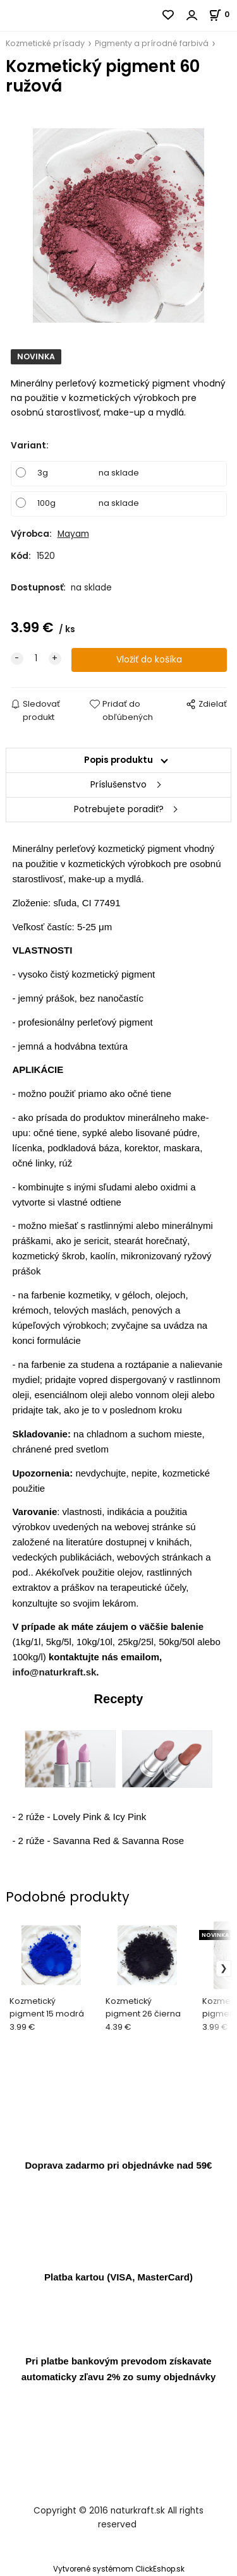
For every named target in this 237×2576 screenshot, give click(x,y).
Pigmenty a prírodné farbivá (152, 43)
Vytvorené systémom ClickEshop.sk (119, 2569)
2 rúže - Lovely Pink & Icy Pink (82, 1816)
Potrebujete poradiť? (119, 809)
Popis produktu (118, 760)
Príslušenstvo (118, 785)
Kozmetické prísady (45, 43)
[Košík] (223, 14)
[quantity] (36, 659)
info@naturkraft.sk (54, 1672)
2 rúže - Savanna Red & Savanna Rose (101, 1840)
